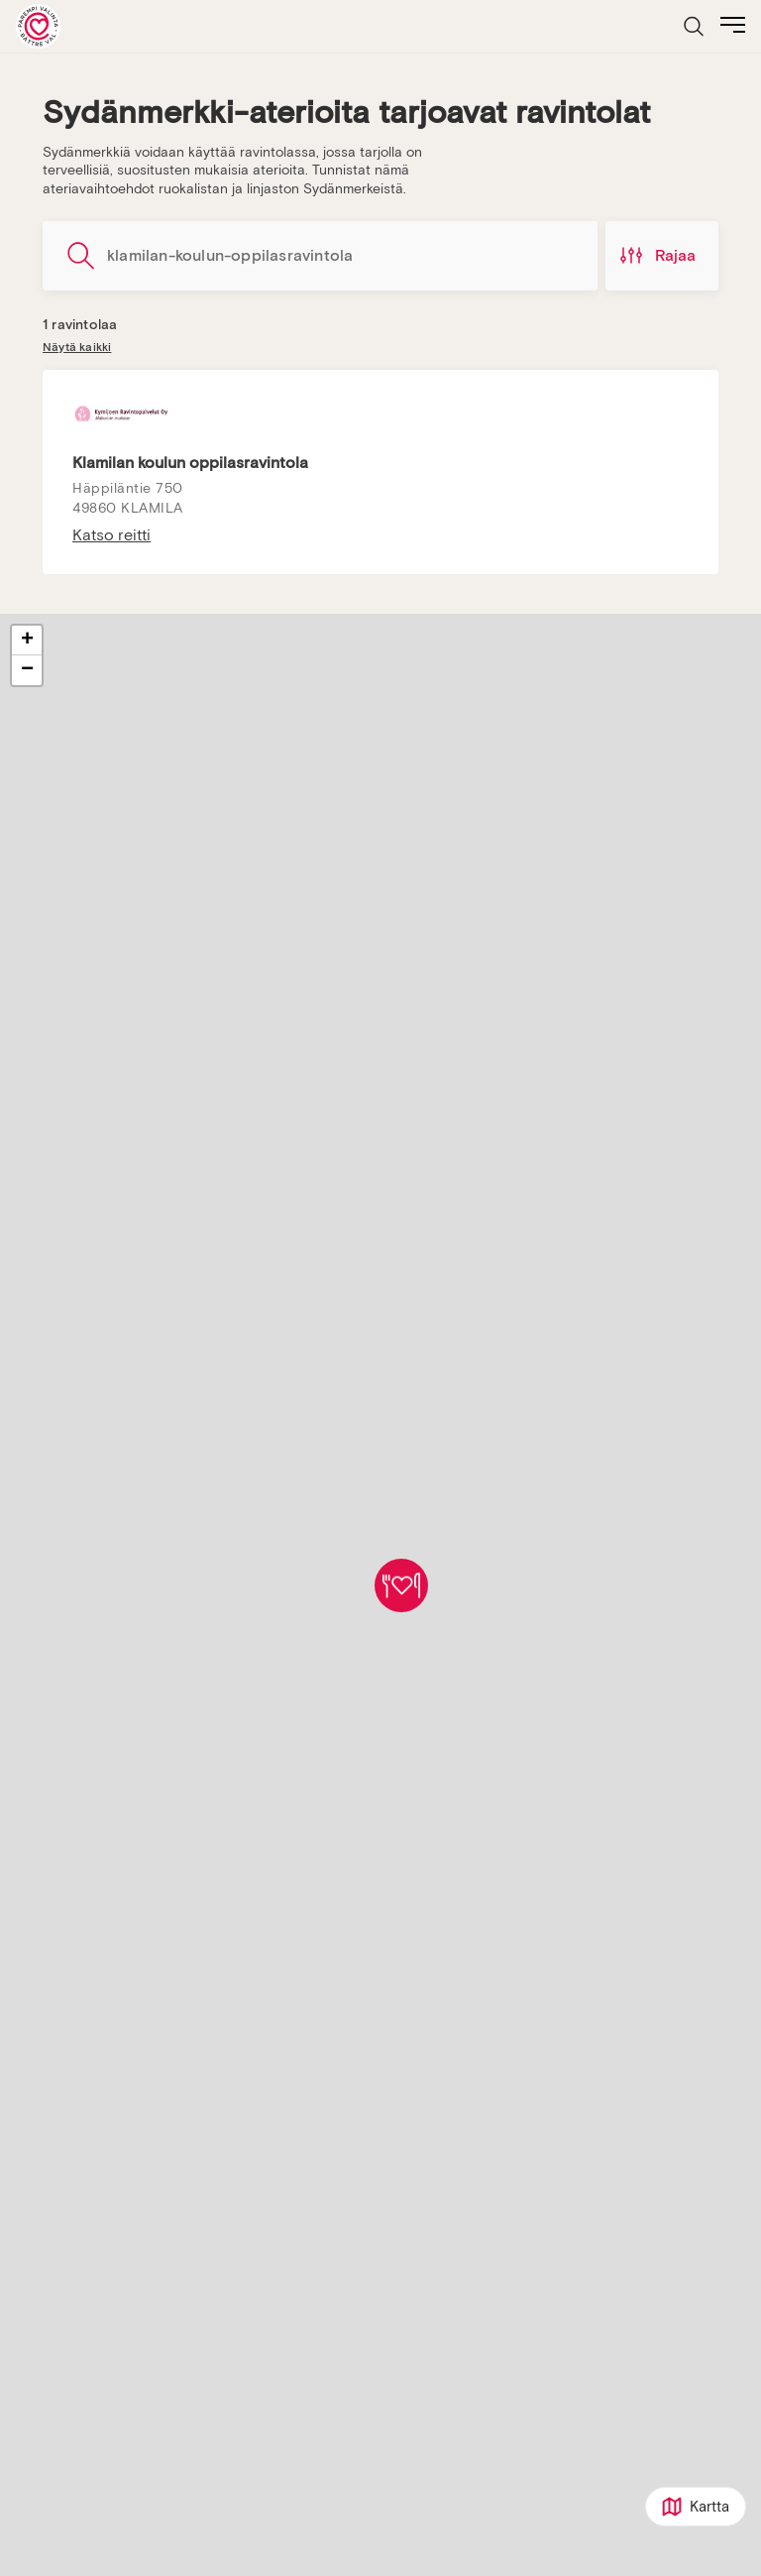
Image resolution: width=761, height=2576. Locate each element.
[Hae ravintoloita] (320, 256)
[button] (401, 1585)
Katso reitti (111, 535)
